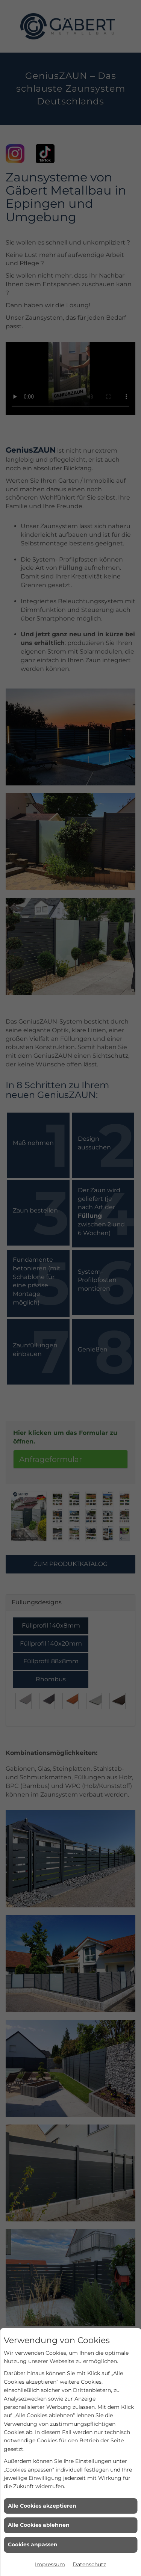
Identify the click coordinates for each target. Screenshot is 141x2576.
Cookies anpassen (33, 2544)
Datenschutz (89, 2564)
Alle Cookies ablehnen (39, 2525)
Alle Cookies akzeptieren (42, 2505)
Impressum (50, 2564)
